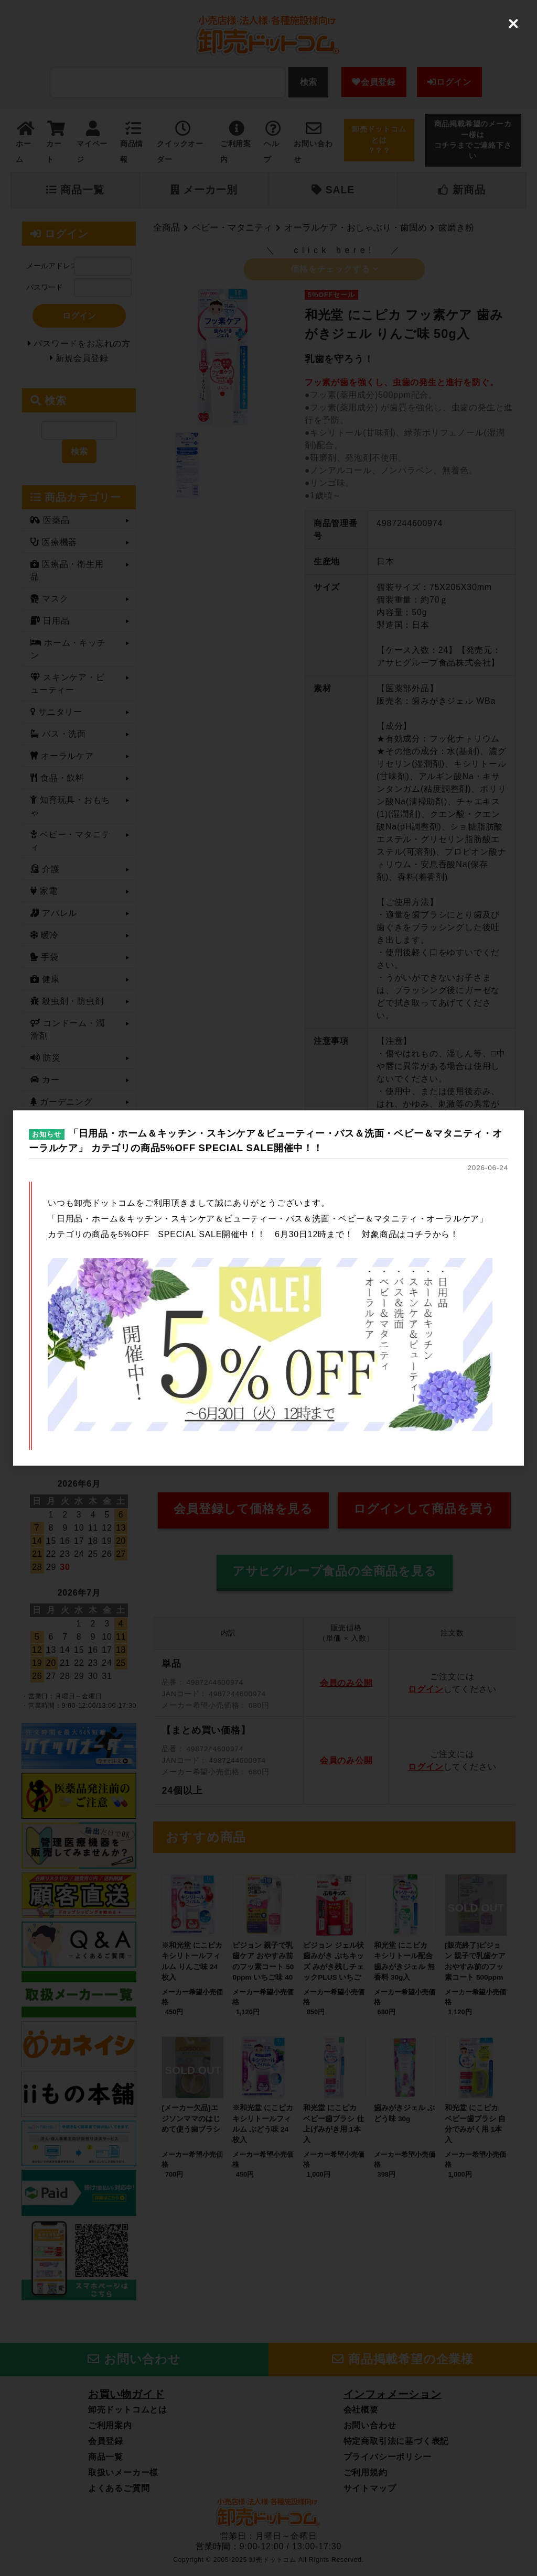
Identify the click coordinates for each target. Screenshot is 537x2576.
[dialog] (268, 1287)
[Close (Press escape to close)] (513, 23)
